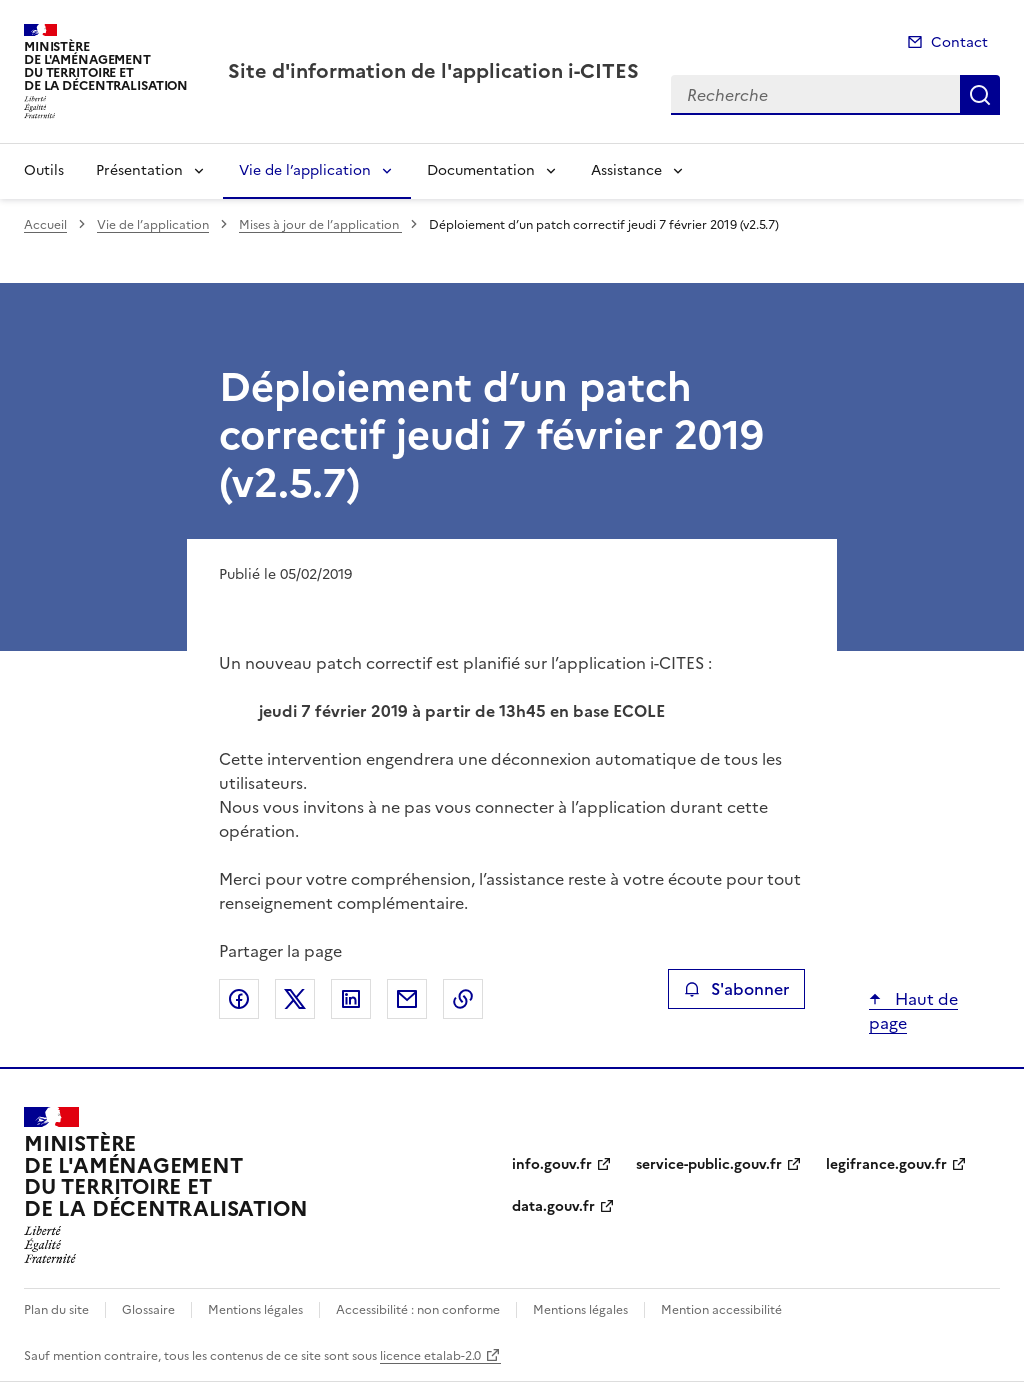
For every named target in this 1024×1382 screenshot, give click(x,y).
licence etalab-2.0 (430, 1356)
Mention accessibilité (721, 1310)
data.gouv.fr (553, 1206)
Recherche (980, 95)
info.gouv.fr (552, 1164)
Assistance (626, 170)
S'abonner (736, 989)
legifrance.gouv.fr (886, 1164)
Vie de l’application (305, 170)
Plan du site (56, 1310)
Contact (959, 42)
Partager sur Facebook (239, 999)
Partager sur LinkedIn (351, 999)
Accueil (45, 225)
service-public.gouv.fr (709, 1164)
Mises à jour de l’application (320, 225)
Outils (44, 170)
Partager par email (407, 999)
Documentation (481, 170)
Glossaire (148, 1310)
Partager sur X (295, 999)
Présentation (139, 170)
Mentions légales (255, 1310)
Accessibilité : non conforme (418, 1310)
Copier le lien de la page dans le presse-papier (463, 999)
